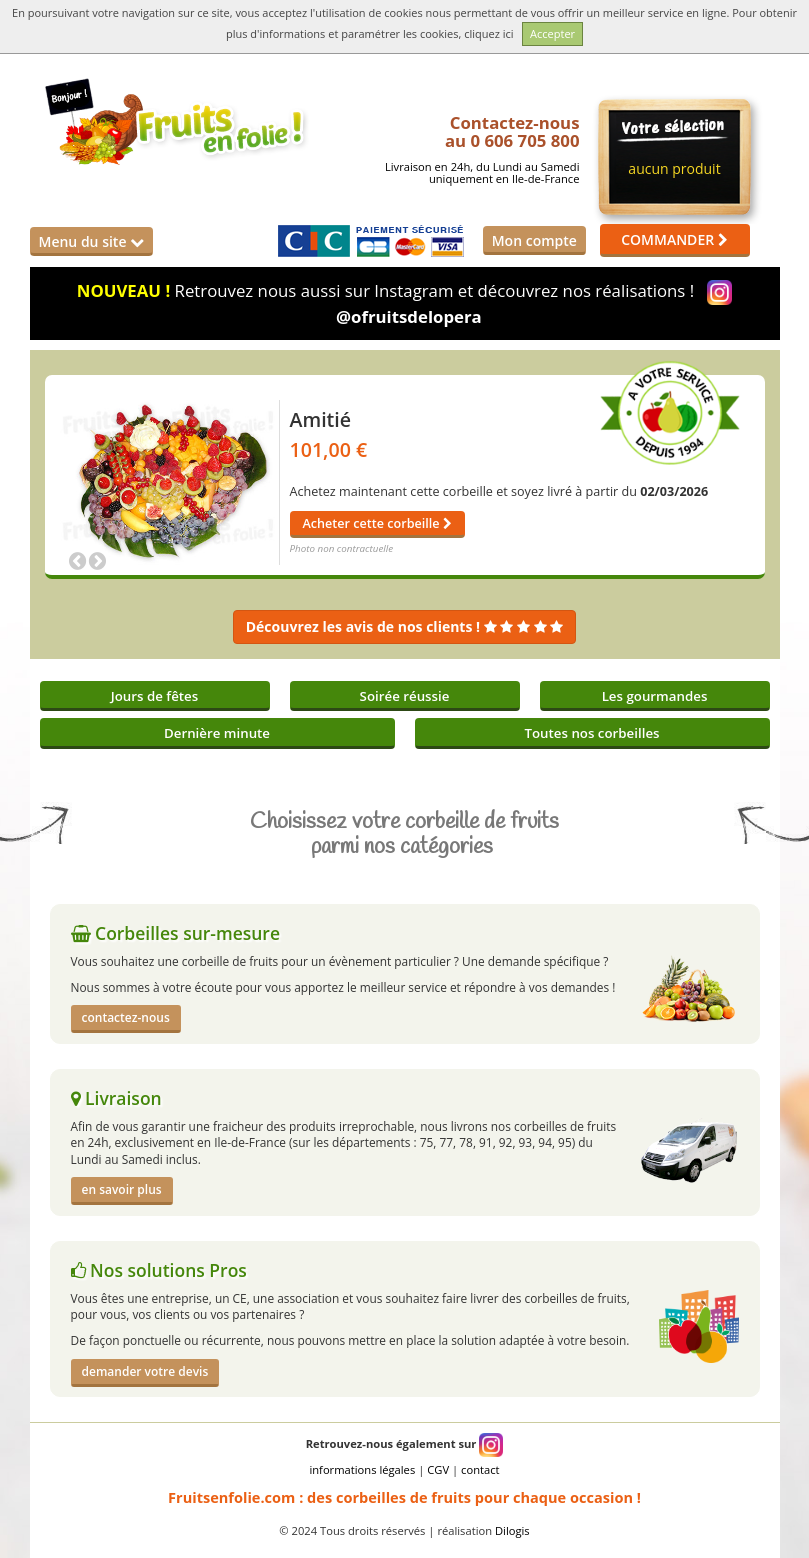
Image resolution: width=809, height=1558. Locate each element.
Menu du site (92, 241)
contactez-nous (126, 1017)
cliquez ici (488, 33)
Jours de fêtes (154, 696)
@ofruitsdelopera (409, 316)
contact (480, 1469)
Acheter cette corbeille (377, 523)
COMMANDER (674, 239)
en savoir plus (122, 1189)
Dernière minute (217, 733)
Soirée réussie (405, 696)
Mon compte (534, 240)
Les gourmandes (655, 696)
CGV (438, 1469)
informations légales (362, 1469)
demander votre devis (145, 1371)
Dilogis (512, 1530)
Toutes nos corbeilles (591, 733)
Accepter (552, 33)
